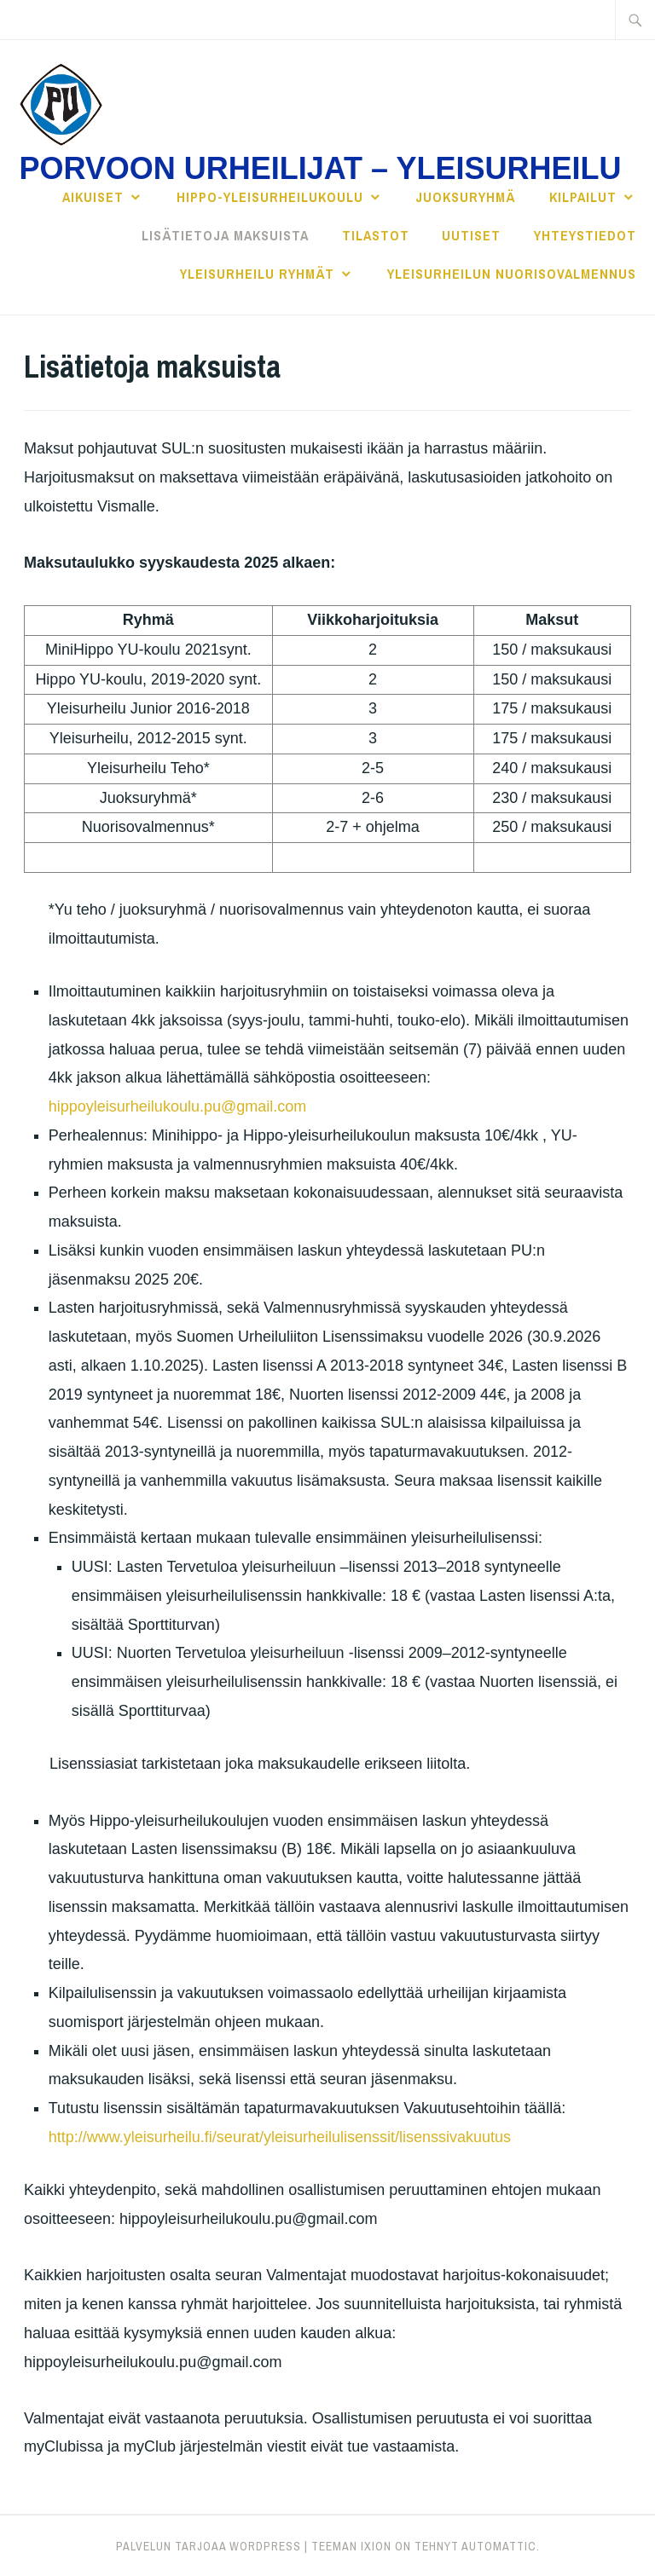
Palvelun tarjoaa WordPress (208, 2546)
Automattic (498, 2546)
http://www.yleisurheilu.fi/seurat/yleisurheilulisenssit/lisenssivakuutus (280, 2137)
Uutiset (471, 235)
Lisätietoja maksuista (225, 235)
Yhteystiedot (585, 235)
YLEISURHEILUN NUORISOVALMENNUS (511, 273)
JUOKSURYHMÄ (465, 197)
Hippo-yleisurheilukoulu (270, 197)
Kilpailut (583, 197)
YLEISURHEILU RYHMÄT (257, 273)
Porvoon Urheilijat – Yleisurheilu (320, 168)
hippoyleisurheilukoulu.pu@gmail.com (177, 1106)
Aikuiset (93, 197)
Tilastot (375, 235)
